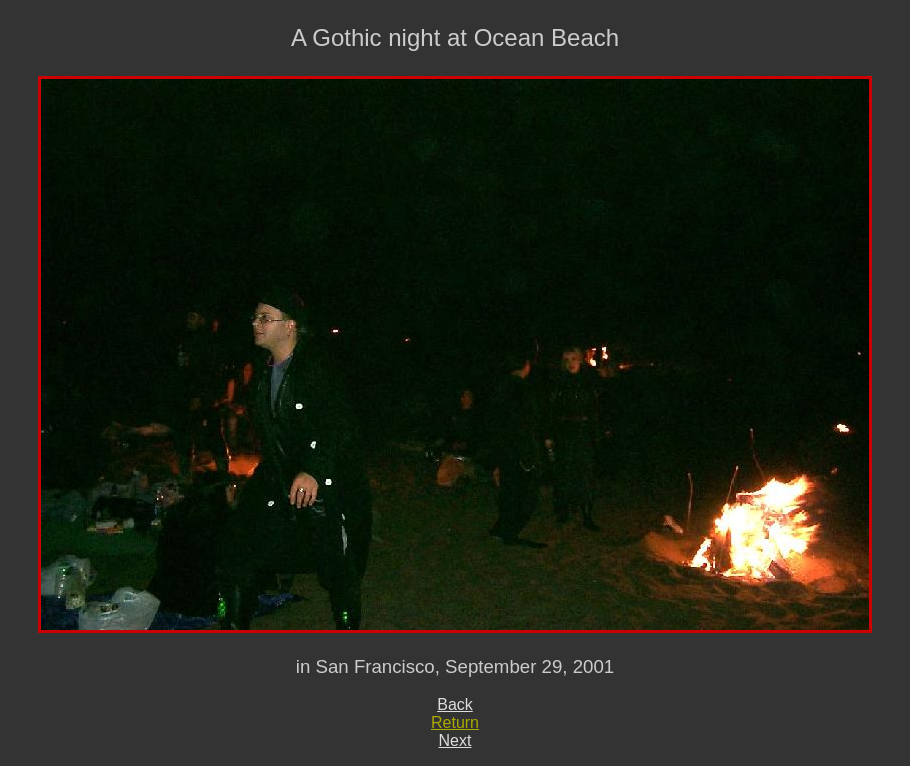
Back (455, 704)
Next (455, 740)
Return (455, 722)
